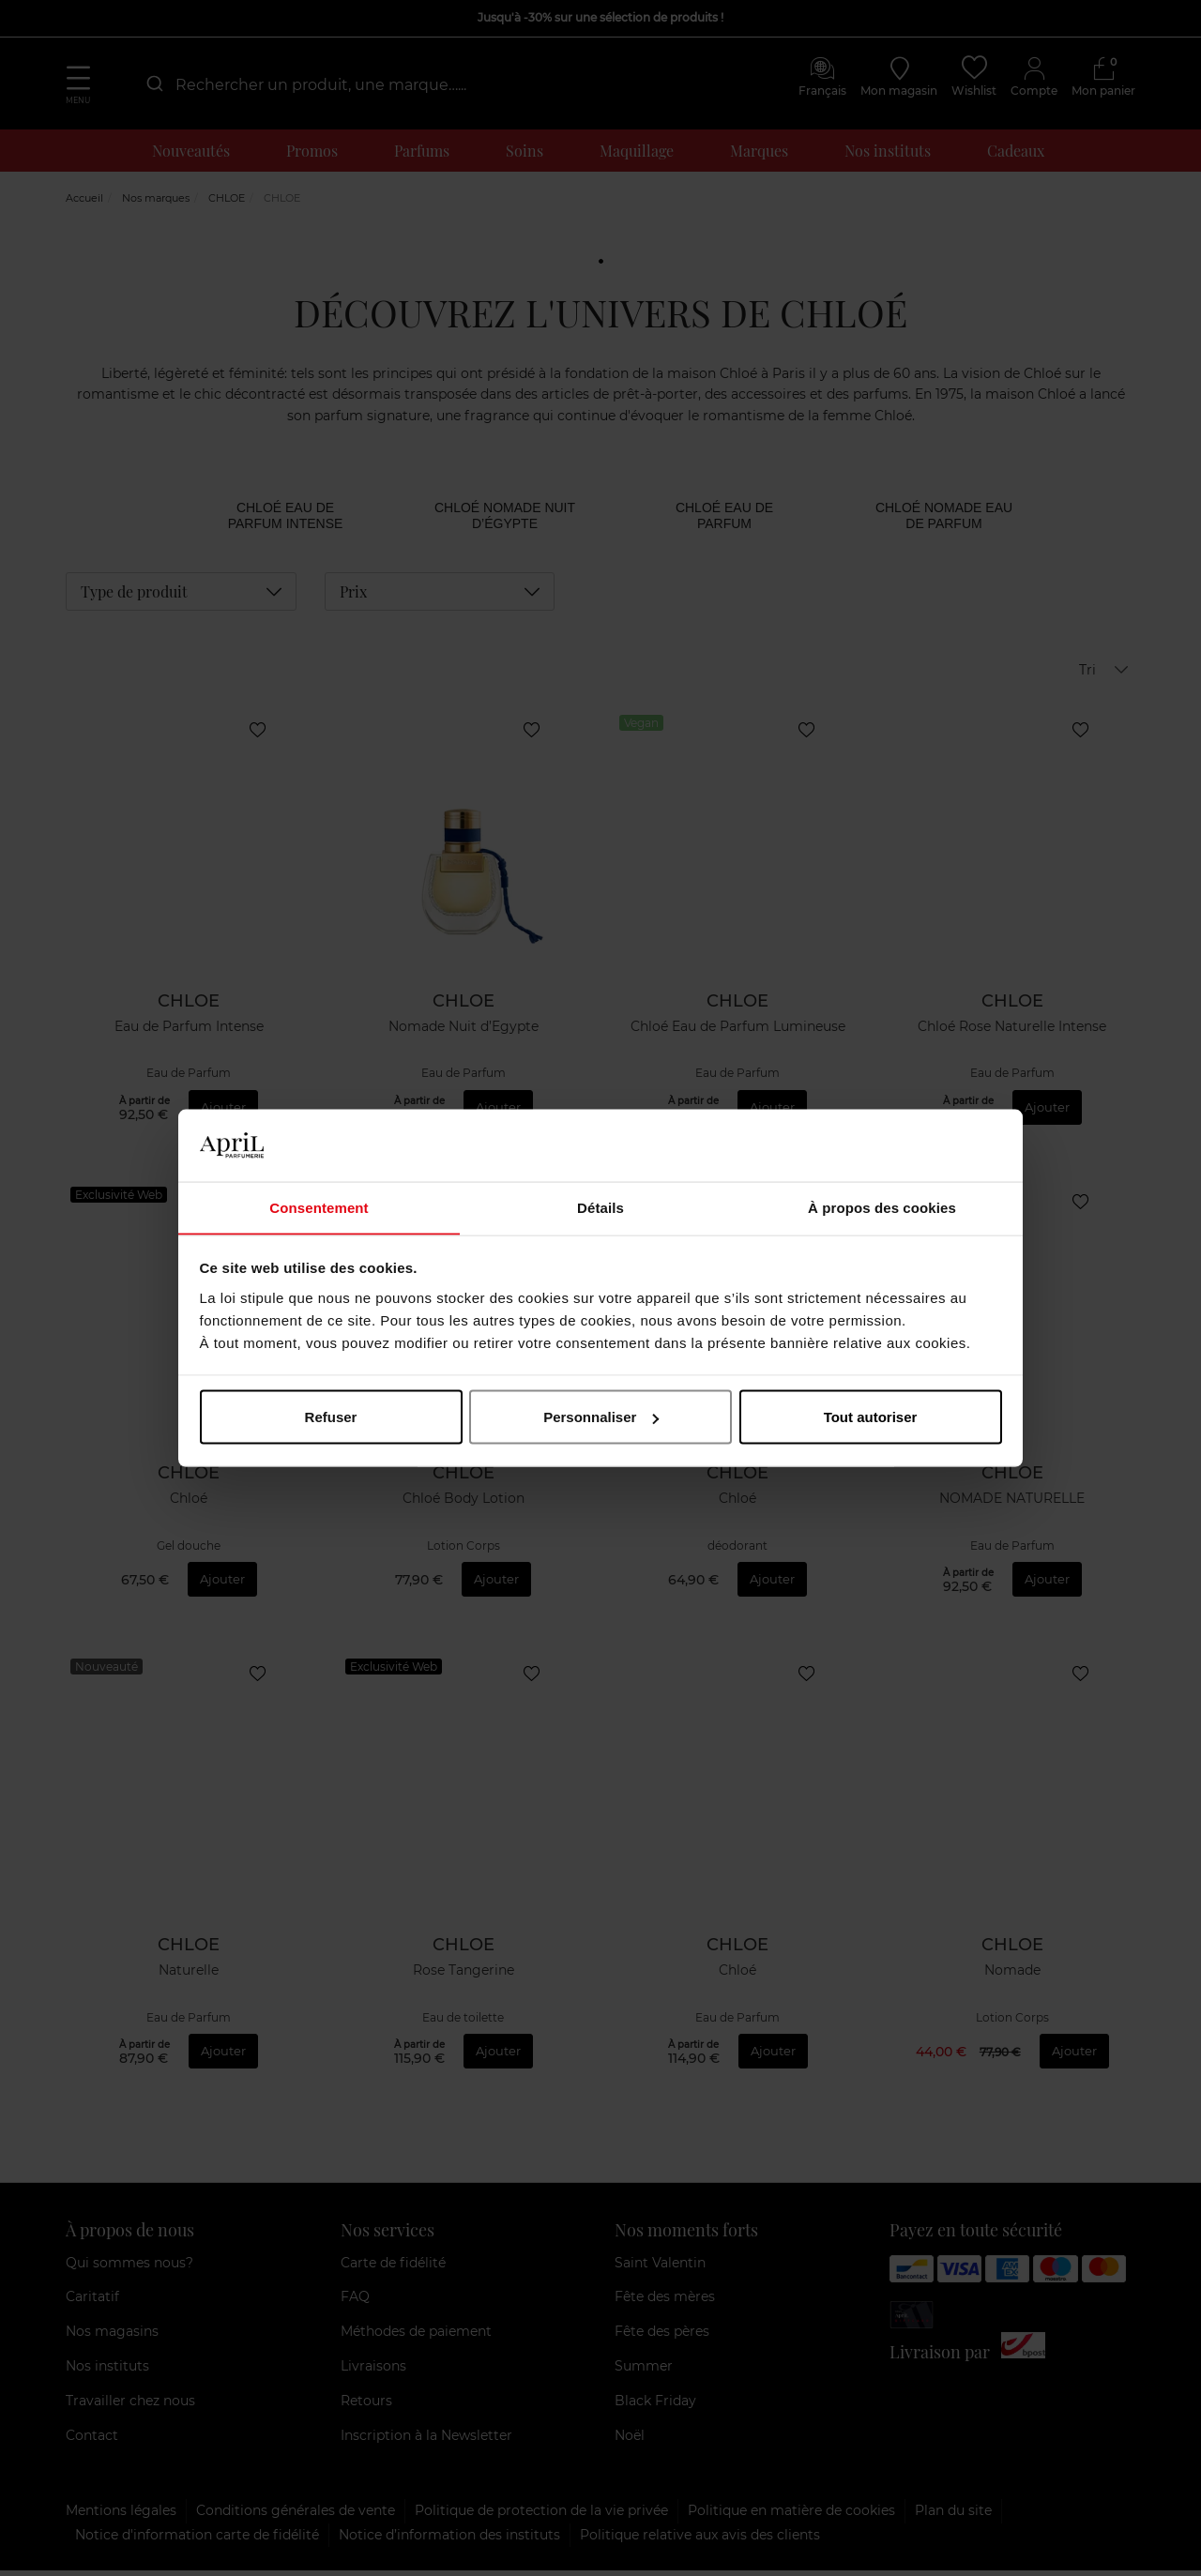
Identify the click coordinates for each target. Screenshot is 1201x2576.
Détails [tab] (600, 1207)
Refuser (331, 1417)
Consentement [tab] (318, 1207)
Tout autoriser (871, 1417)
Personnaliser (601, 1417)
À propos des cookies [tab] (882, 1207)
